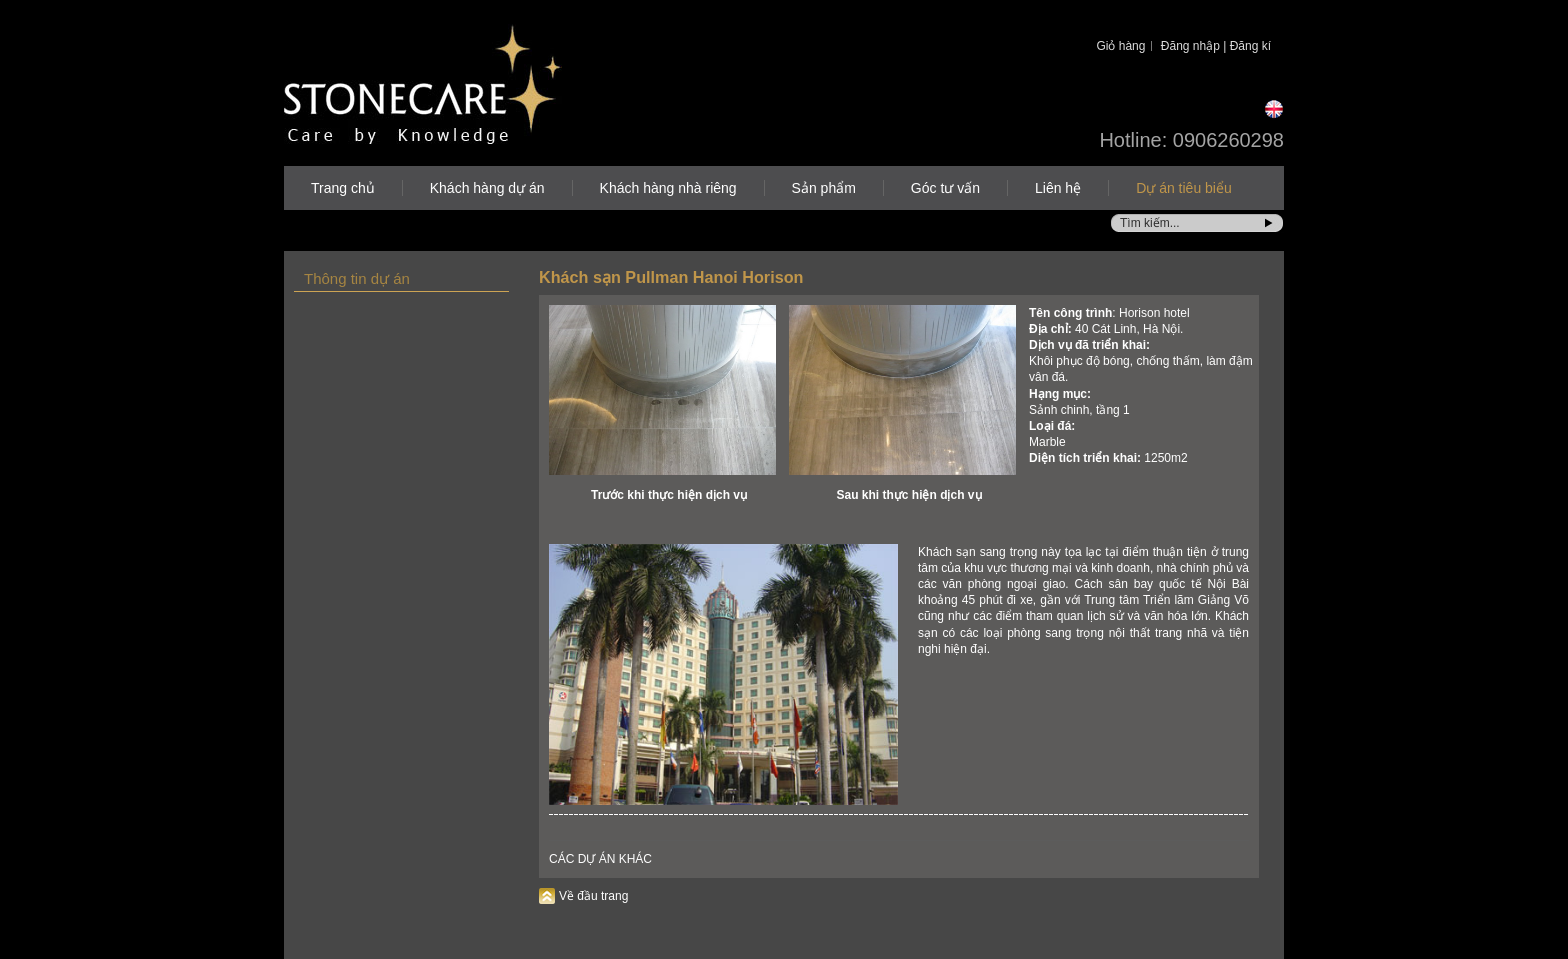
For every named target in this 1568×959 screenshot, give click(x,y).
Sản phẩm (824, 188)
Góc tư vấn (945, 188)
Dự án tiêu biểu (1184, 188)
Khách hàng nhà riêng (668, 188)
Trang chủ (343, 188)
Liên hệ (1058, 188)
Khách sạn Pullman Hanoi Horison (671, 277)
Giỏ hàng (1120, 46)
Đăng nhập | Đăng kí (1216, 46)
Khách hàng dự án (487, 188)
